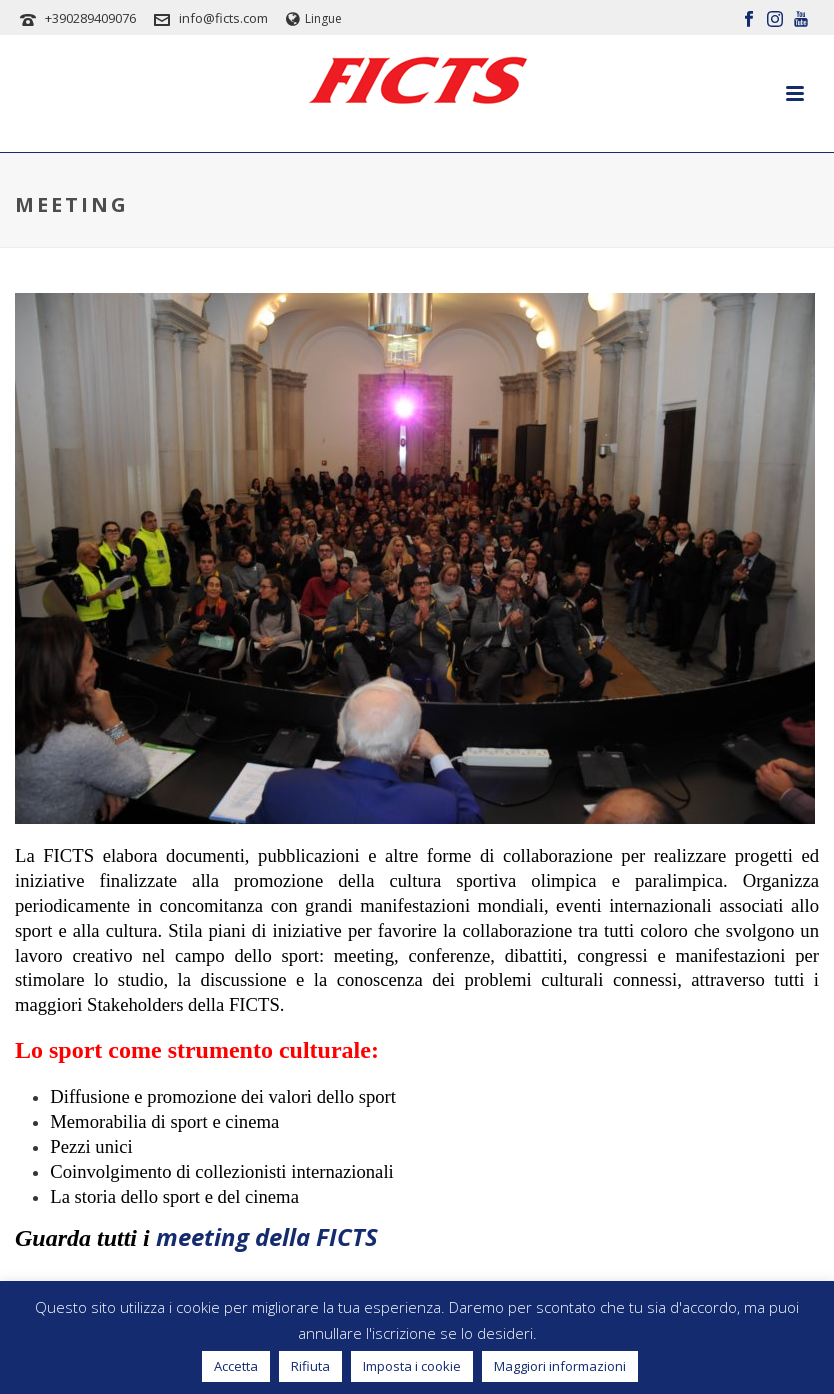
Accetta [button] (236, 1366)
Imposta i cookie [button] (412, 1366)
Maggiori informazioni (560, 1366)
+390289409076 (90, 18)
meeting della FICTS (267, 1236)
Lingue (314, 18)
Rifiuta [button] (310, 1366)
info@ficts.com (223, 18)
